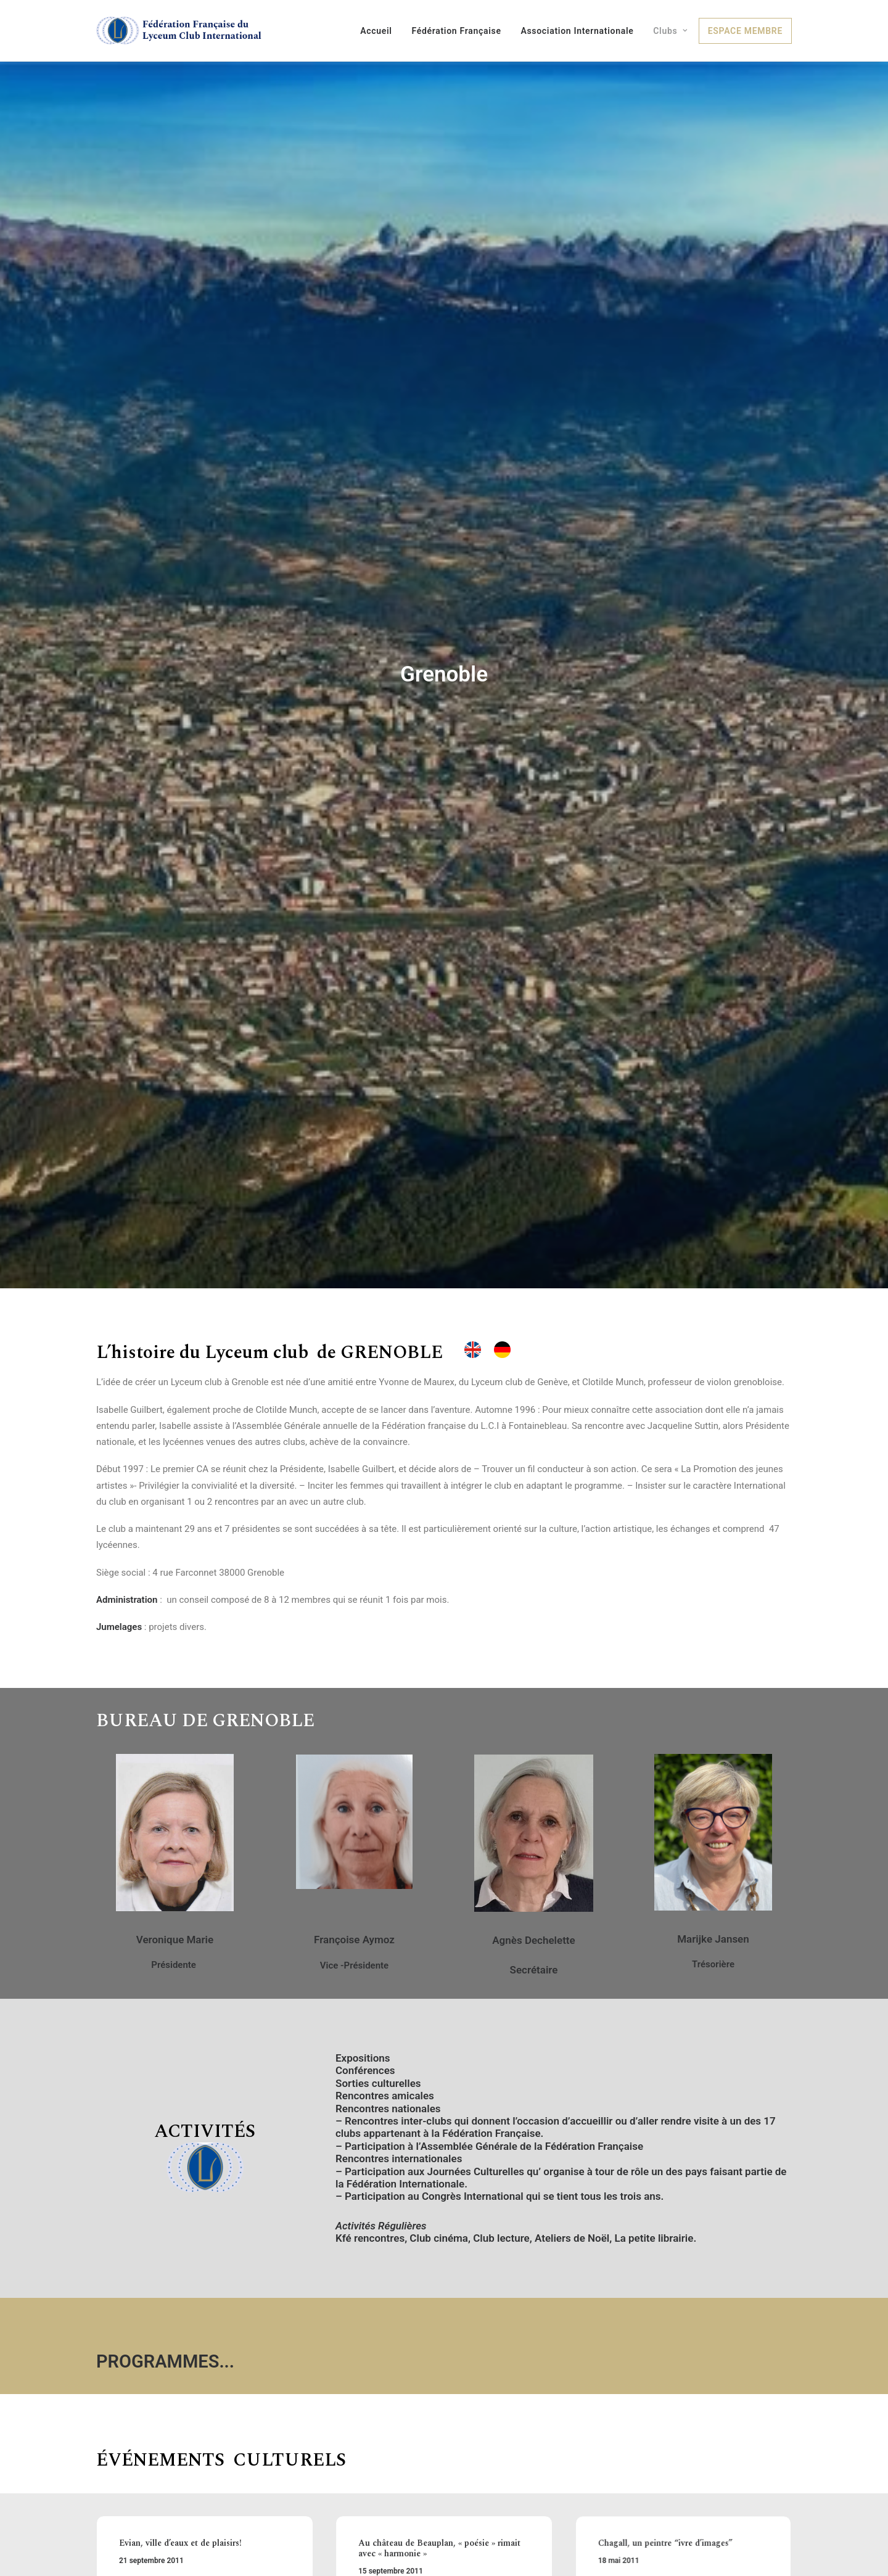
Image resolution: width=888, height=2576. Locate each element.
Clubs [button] (670, 31)
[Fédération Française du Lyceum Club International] (182, 30)
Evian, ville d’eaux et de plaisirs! (183, 2370)
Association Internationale (576, 31)
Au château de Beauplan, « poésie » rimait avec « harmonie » (440, 2376)
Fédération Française (456, 31)
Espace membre (745, 31)
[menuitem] (380, 30)
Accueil (376, 31)
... (226, 2186)
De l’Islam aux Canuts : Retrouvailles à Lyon (199, 2476)
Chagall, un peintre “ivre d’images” (671, 2372)
